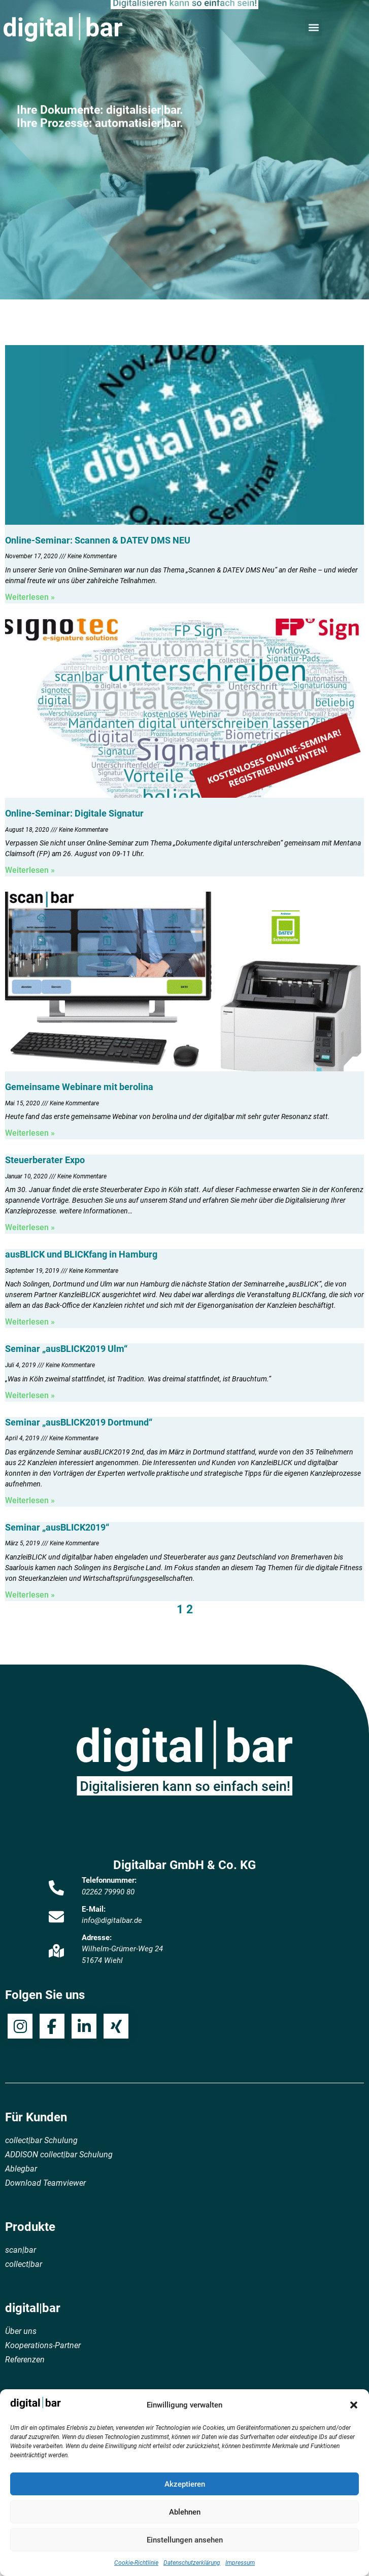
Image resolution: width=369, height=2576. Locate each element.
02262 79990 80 (108, 1891)
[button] (354, 2405)
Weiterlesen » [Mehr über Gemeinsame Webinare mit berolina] (30, 1133)
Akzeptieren (184, 2484)
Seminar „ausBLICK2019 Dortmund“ (78, 1422)
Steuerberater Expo (45, 1160)
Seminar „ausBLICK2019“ (57, 1527)
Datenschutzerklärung (191, 2562)
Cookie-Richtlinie (136, 2562)
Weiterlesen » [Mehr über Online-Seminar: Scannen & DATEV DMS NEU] (30, 597)
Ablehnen (184, 2512)
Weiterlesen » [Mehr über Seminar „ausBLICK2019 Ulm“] (30, 1395)
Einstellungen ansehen (185, 2540)
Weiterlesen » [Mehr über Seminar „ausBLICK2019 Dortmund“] (30, 1500)
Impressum (240, 2562)
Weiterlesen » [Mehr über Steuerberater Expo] (30, 1227)
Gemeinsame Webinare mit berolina (79, 1086)
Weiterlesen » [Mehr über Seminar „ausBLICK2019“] (30, 1595)
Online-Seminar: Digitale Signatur (74, 813)
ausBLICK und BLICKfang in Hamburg (81, 1254)
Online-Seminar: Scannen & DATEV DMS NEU (97, 540)
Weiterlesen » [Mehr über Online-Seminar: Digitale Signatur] (30, 870)
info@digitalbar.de (112, 1920)
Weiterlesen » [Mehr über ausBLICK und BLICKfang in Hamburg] (30, 1322)
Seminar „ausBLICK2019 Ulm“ (66, 1348)
